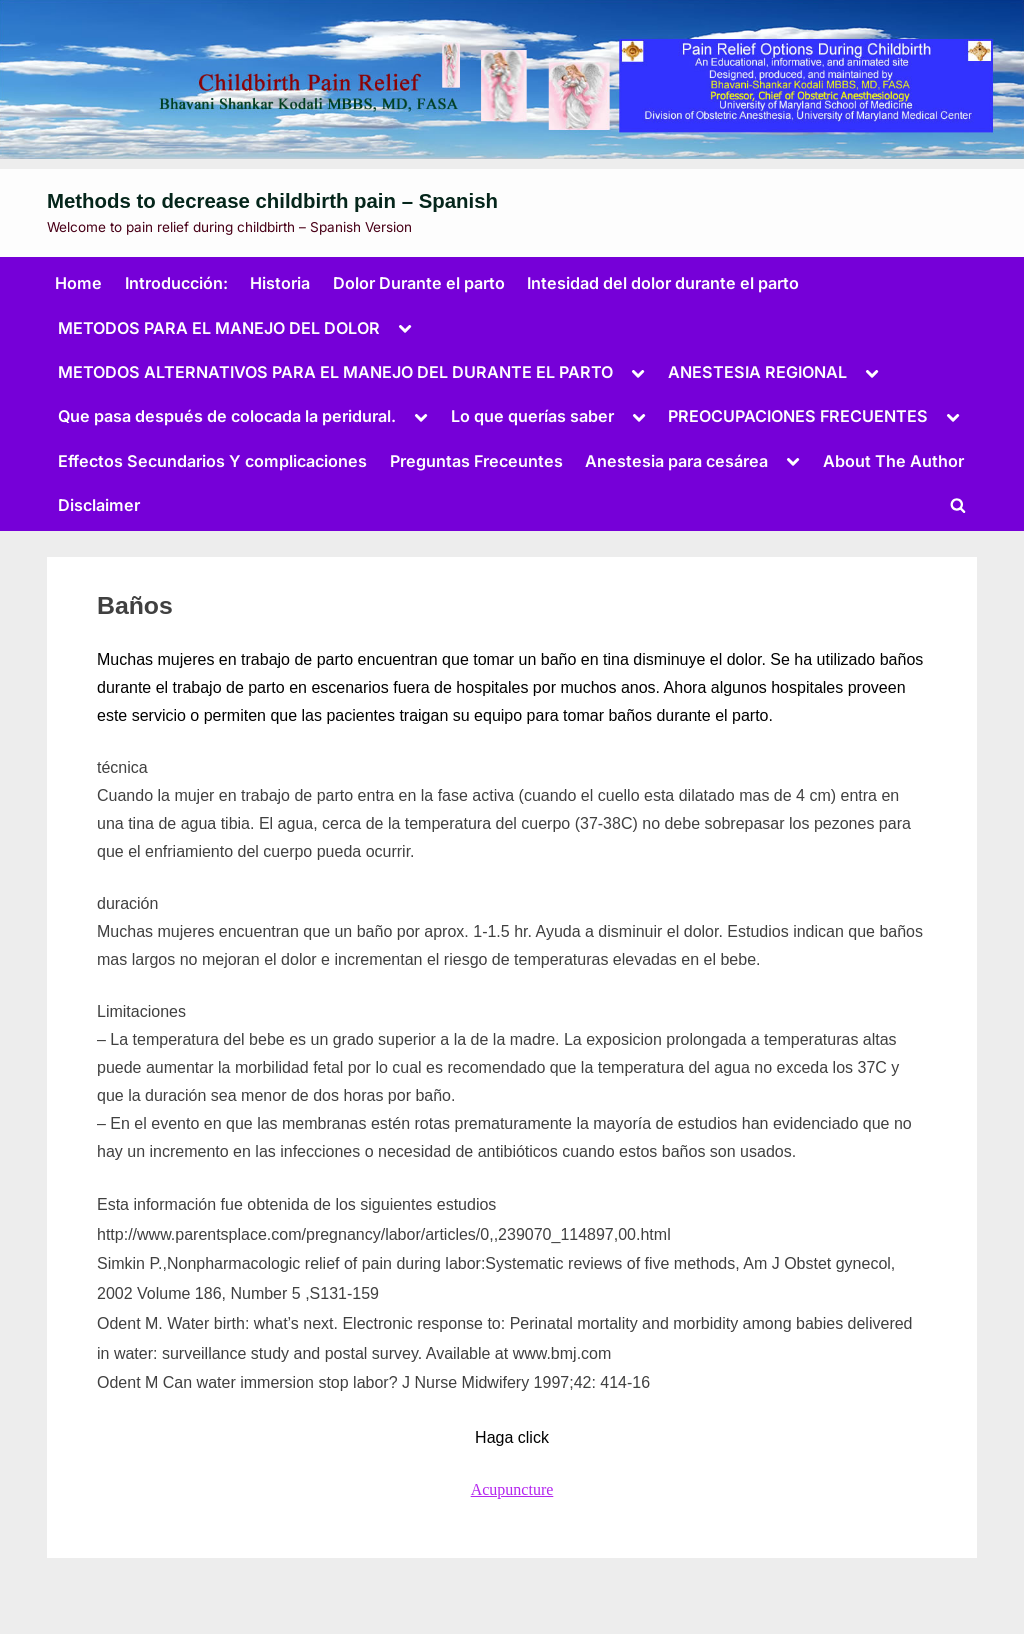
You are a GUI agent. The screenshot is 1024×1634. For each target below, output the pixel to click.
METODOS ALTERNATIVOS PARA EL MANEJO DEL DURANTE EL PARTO (335, 372)
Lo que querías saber (532, 416)
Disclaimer (99, 505)
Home (78, 283)
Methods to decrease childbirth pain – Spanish (272, 201)
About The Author (893, 461)
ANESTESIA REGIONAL (757, 372)
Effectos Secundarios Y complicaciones (212, 461)
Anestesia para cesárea (676, 461)
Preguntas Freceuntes (476, 461)
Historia (280, 283)
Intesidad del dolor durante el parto (663, 283)
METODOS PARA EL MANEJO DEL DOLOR (219, 328)
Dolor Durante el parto (419, 283)
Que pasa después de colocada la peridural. (227, 416)
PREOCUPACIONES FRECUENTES (798, 416)
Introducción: (176, 283)
